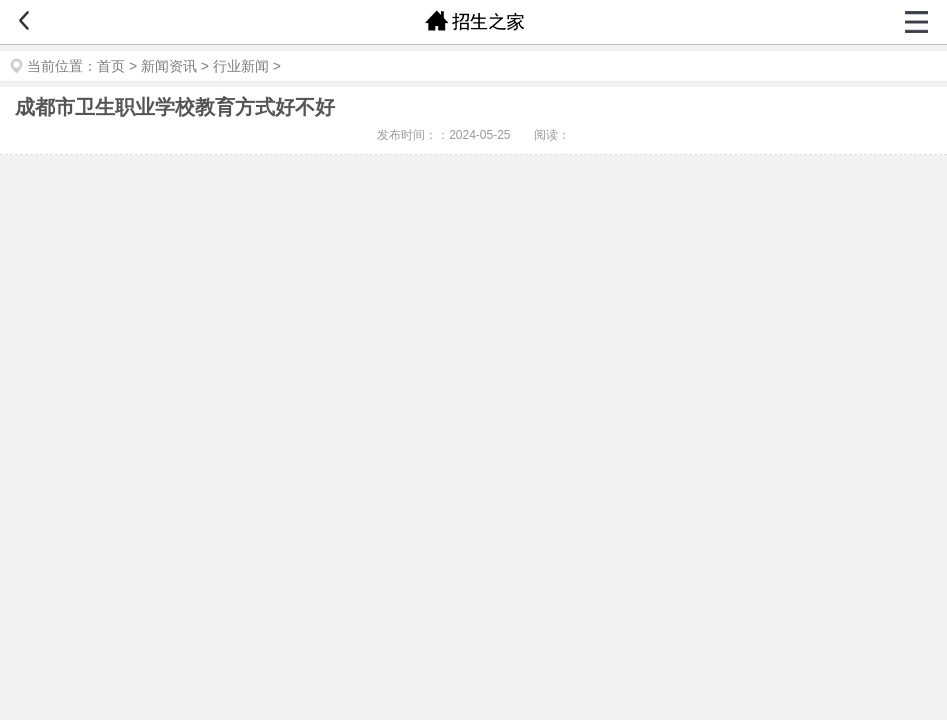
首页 (111, 66)
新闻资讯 (169, 66)
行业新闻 (241, 66)
